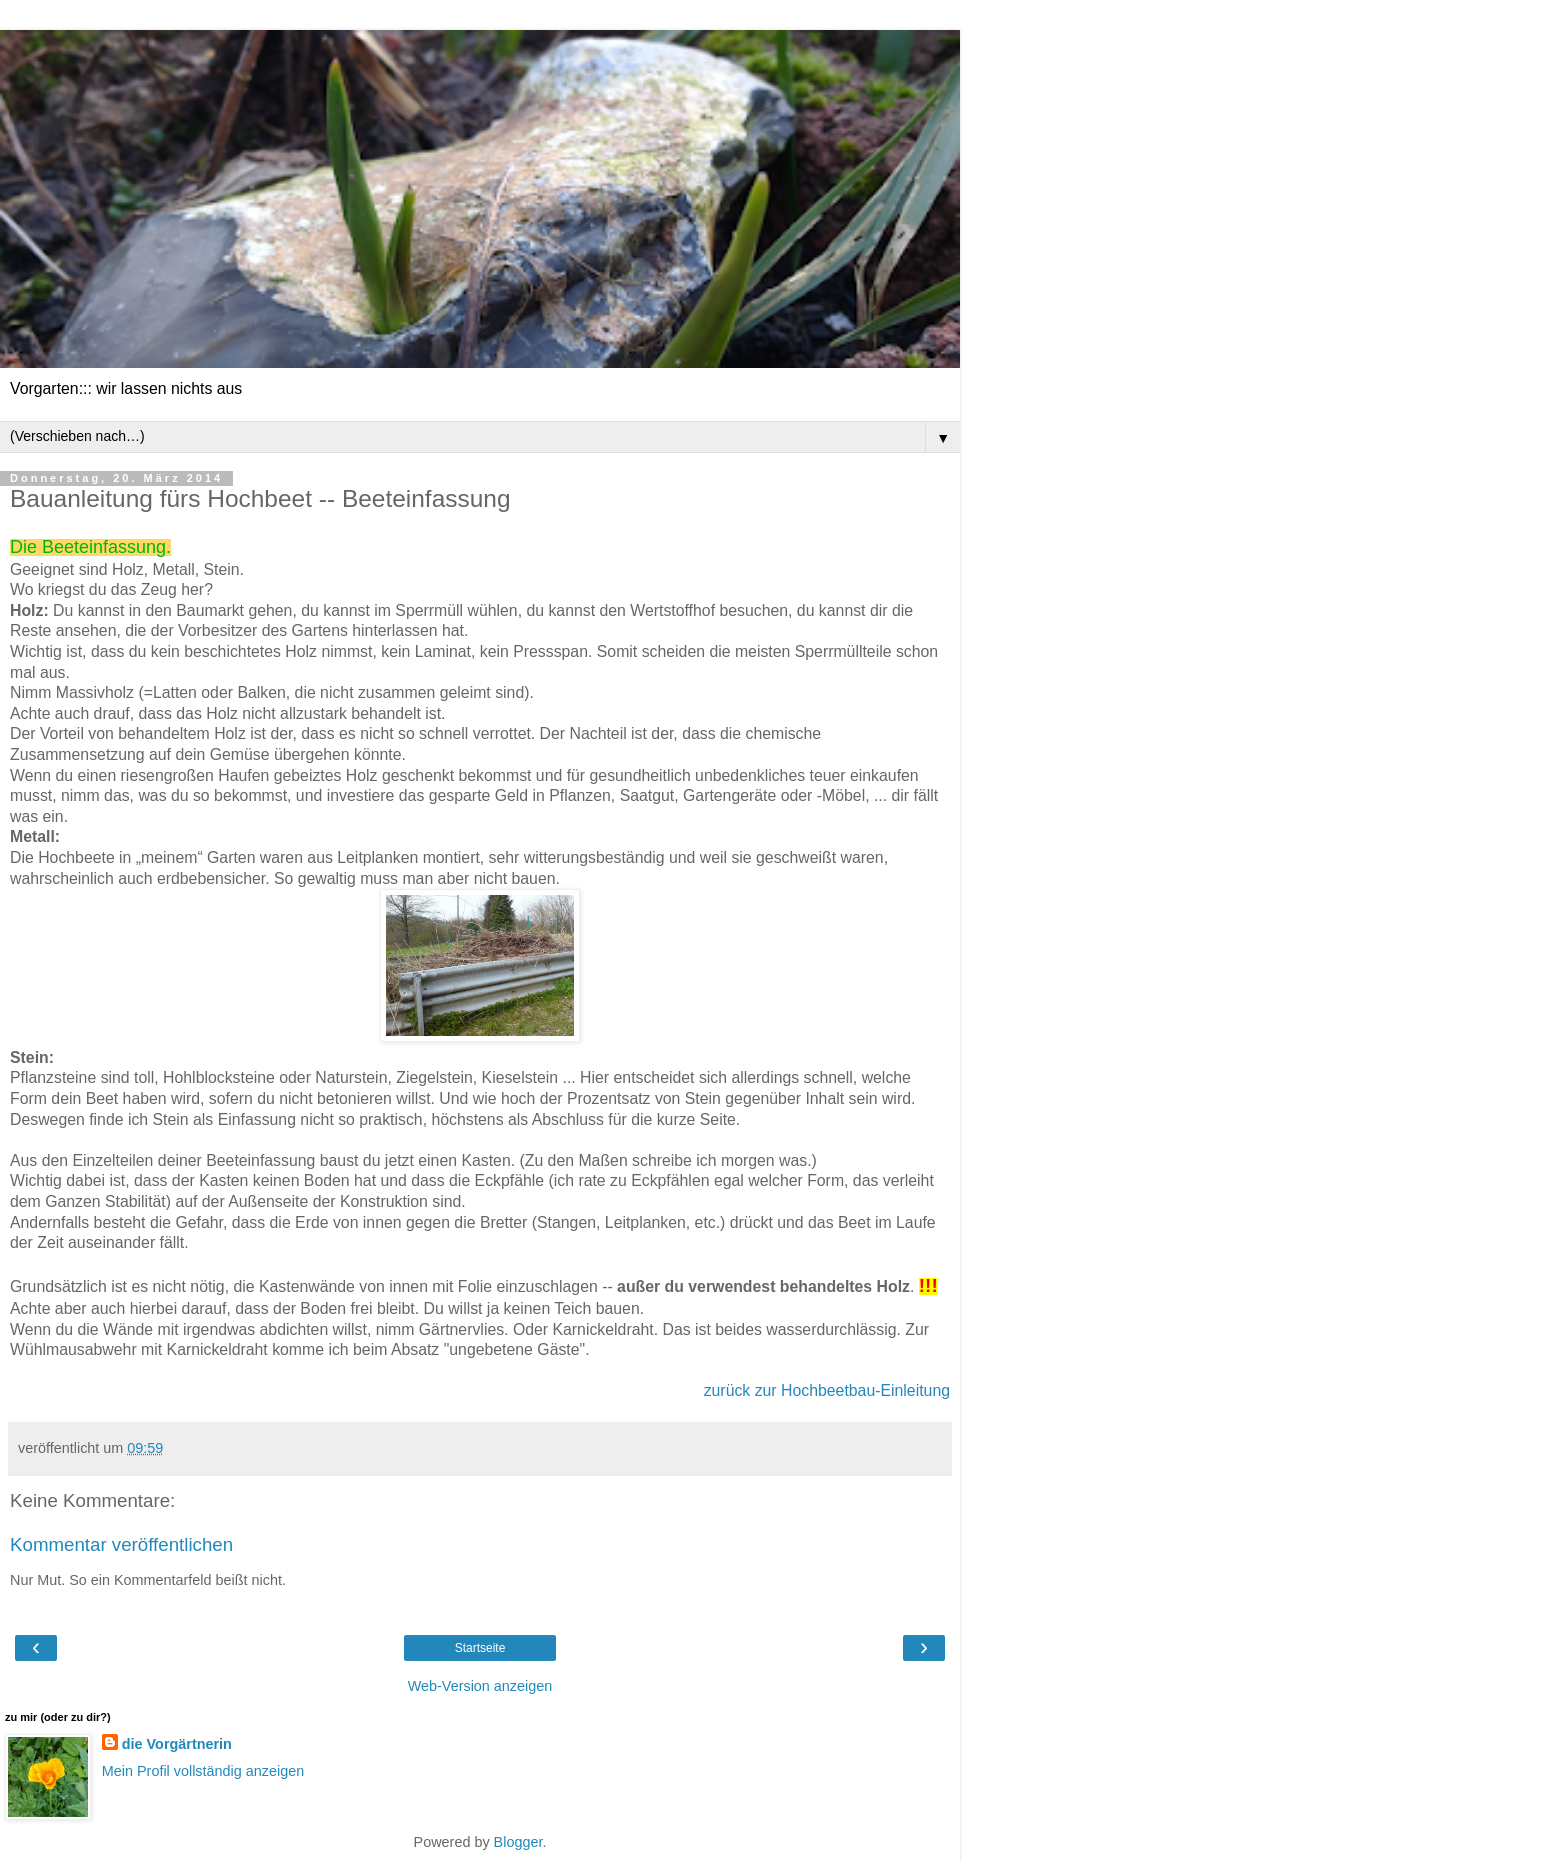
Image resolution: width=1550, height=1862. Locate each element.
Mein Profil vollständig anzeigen (203, 1771)
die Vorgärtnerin (177, 1744)
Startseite (480, 1648)
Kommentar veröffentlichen (121, 1544)
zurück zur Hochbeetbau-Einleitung (827, 1390)
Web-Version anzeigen (480, 1686)
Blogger (518, 1842)
